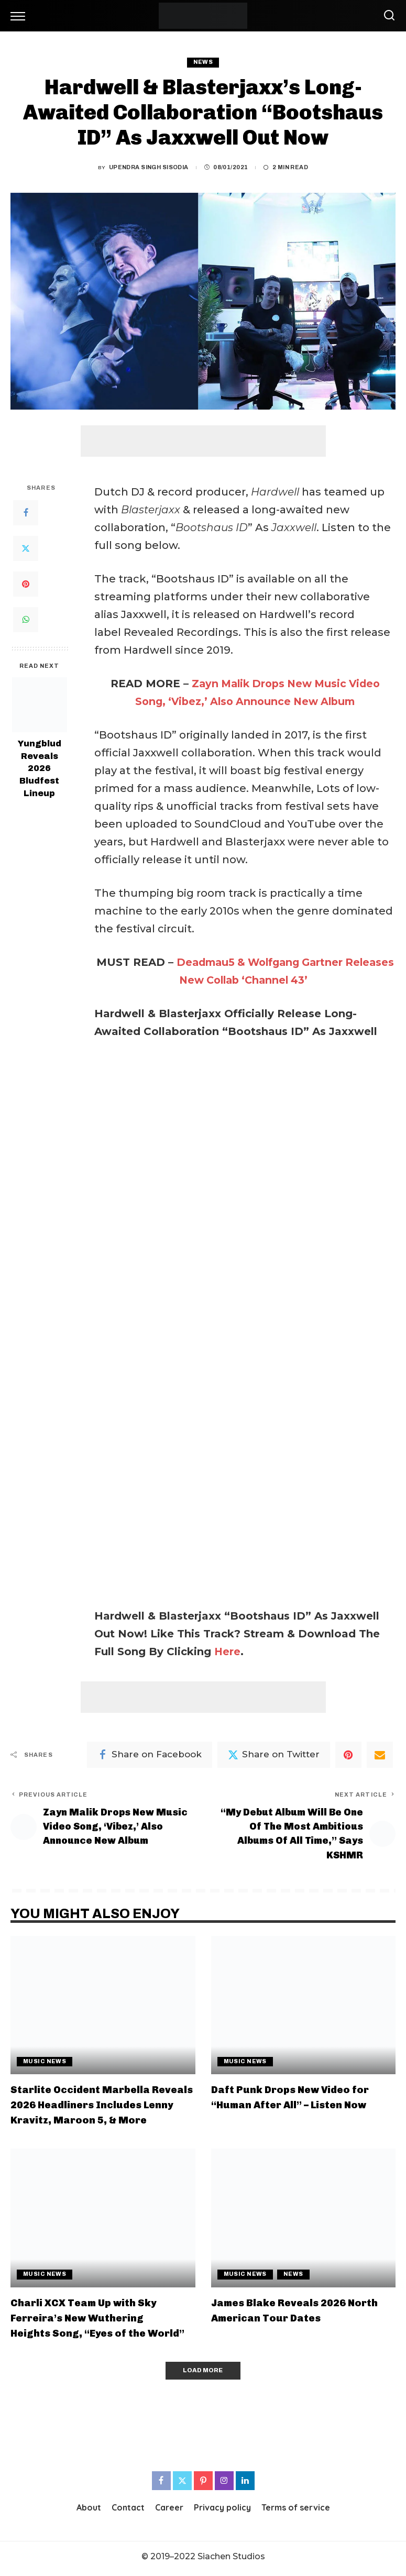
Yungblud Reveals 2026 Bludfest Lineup (39, 768)
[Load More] (203, 2374)
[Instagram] (224, 2485)
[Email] (380, 1755)
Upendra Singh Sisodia (149, 167)
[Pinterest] (25, 584)
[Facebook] (25, 513)
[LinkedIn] (245, 2485)
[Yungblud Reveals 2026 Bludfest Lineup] (39, 704)
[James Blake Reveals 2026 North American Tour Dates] (303, 2221)
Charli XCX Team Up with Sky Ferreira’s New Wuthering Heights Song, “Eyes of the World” (101, 2321)
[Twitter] (25, 549)
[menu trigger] (20, 15)
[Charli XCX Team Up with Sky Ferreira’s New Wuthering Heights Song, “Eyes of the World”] (102, 2221)
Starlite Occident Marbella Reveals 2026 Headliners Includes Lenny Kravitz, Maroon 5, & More (101, 2108)
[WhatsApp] (25, 620)
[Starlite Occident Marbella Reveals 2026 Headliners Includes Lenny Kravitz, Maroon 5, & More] (102, 2009)
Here (227, 1651)
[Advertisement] (203, 441)
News (203, 62)
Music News (44, 2065)
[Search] (387, 15)
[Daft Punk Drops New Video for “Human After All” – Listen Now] (303, 2009)
